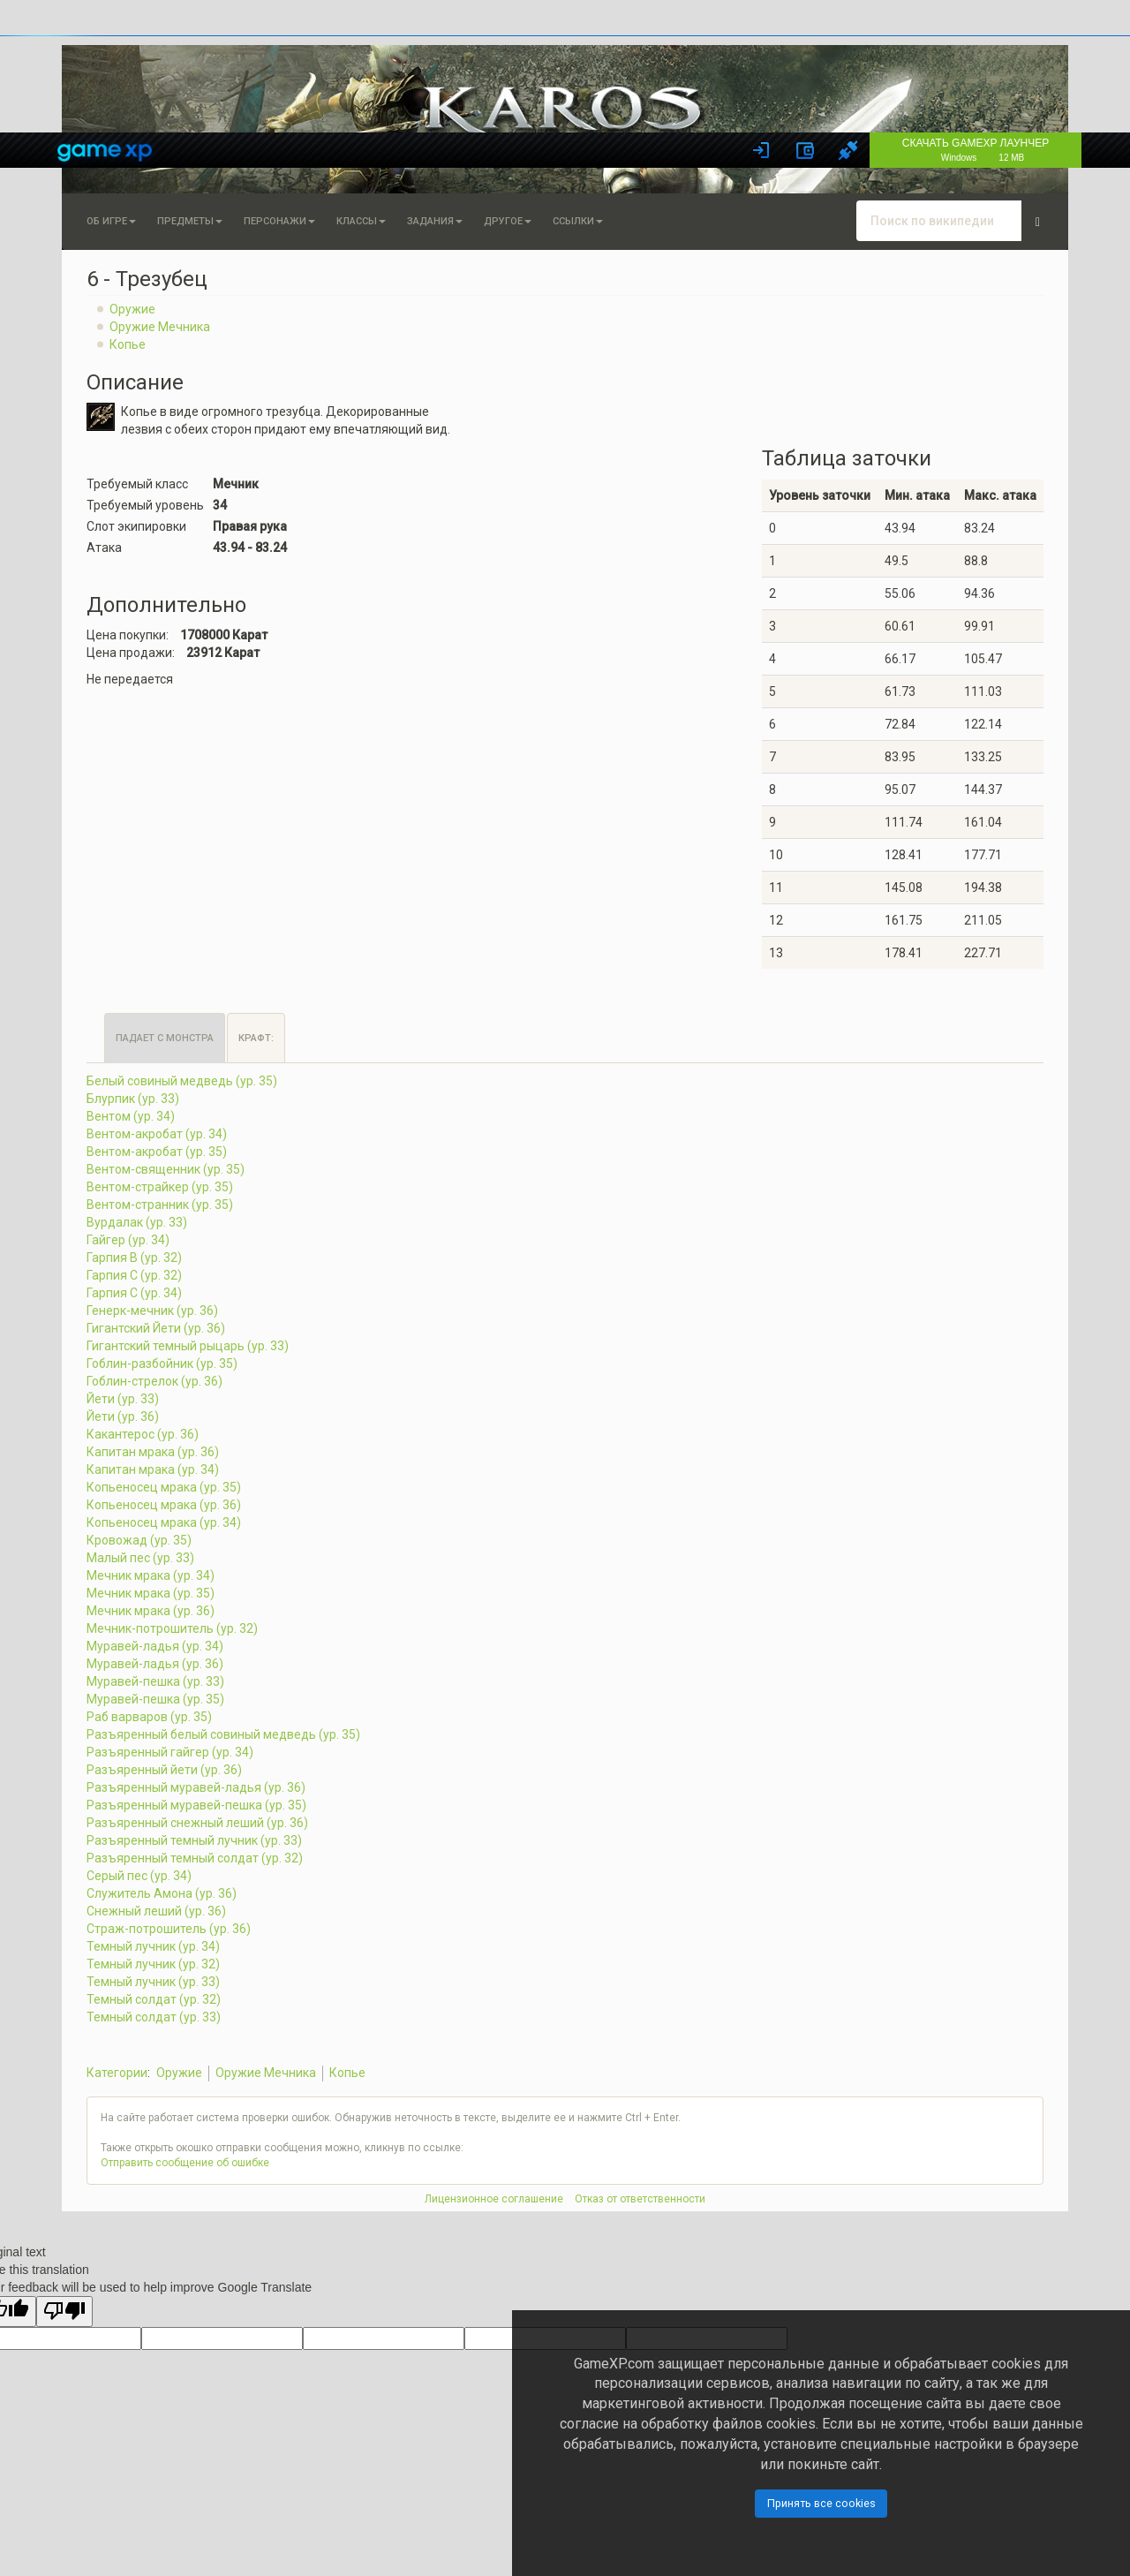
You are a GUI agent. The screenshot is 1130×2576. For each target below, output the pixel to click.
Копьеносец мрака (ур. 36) (164, 1505)
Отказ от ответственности (640, 2199)
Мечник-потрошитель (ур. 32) (172, 1628)
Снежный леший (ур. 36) (156, 1911)
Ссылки (578, 221)
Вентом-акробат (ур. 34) (157, 1134)
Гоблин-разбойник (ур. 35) (162, 1363)
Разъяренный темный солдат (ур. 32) (195, 1858)
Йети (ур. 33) (123, 1399)
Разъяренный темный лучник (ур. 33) (194, 1840)
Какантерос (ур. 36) (143, 1434)
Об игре (111, 221)
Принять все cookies (821, 2503)
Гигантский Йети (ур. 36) (156, 1328)
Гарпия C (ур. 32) (134, 1275)
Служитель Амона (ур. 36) (162, 1893)
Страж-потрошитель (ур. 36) (169, 1929)
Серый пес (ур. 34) (139, 1876)
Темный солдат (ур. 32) (154, 1999)
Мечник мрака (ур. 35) (151, 1593)
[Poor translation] (64, 2311)
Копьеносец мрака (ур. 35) (164, 1487)
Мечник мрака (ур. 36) (151, 1611)
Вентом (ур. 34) (131, 1116)
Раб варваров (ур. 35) (149, 1717)
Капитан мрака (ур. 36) (153, 1452)
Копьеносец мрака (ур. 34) (164, 1522)
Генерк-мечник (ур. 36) (152, 1310)
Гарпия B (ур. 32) (134, 1257)
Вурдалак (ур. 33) (137, 1222)
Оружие (132, 309)
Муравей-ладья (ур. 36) (155, 1664)
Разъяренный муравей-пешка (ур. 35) (196, 1805)
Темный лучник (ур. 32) (153, 1964)
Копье (127, 344)
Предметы (189, 221)
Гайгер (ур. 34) (128, 1240)
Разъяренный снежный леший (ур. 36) (197, 1823)
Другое (507, 221)
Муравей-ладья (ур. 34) (155, 1646)
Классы (361, 221)
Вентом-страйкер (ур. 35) (160, 1187)
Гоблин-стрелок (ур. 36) (154, 1381)
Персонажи (279, 221)
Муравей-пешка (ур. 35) (155, 1699)
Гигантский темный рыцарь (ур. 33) (188, 1346)
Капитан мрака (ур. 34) (153, 1469)
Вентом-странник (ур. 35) (160, 1204)
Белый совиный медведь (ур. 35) (182, 1081)
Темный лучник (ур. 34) (153, 1946)
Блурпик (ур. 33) (133, 1099)
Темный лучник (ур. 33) (153, 1982)
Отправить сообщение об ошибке (185, 2163)
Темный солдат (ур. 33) (154, 2017)
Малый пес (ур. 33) (140, 1558)
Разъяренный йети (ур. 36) (164, 1770)
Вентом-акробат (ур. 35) (157, 1151)
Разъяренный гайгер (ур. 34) (170, 1752)
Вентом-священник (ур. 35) (166, 1169)
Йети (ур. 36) (123, 1416)
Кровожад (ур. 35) (139, 1540)
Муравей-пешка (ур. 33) (155, 1681)
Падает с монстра (165, 1038)
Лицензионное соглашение (494, 2199)
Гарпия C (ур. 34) (134, 1293)
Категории (117, 2073)
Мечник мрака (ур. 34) (151, 1575)
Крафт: (256, 1038)
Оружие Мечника (159, 327)
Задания (435, 221)
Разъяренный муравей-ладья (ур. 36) (196, 1787)
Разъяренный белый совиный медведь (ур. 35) (223, 1734)
